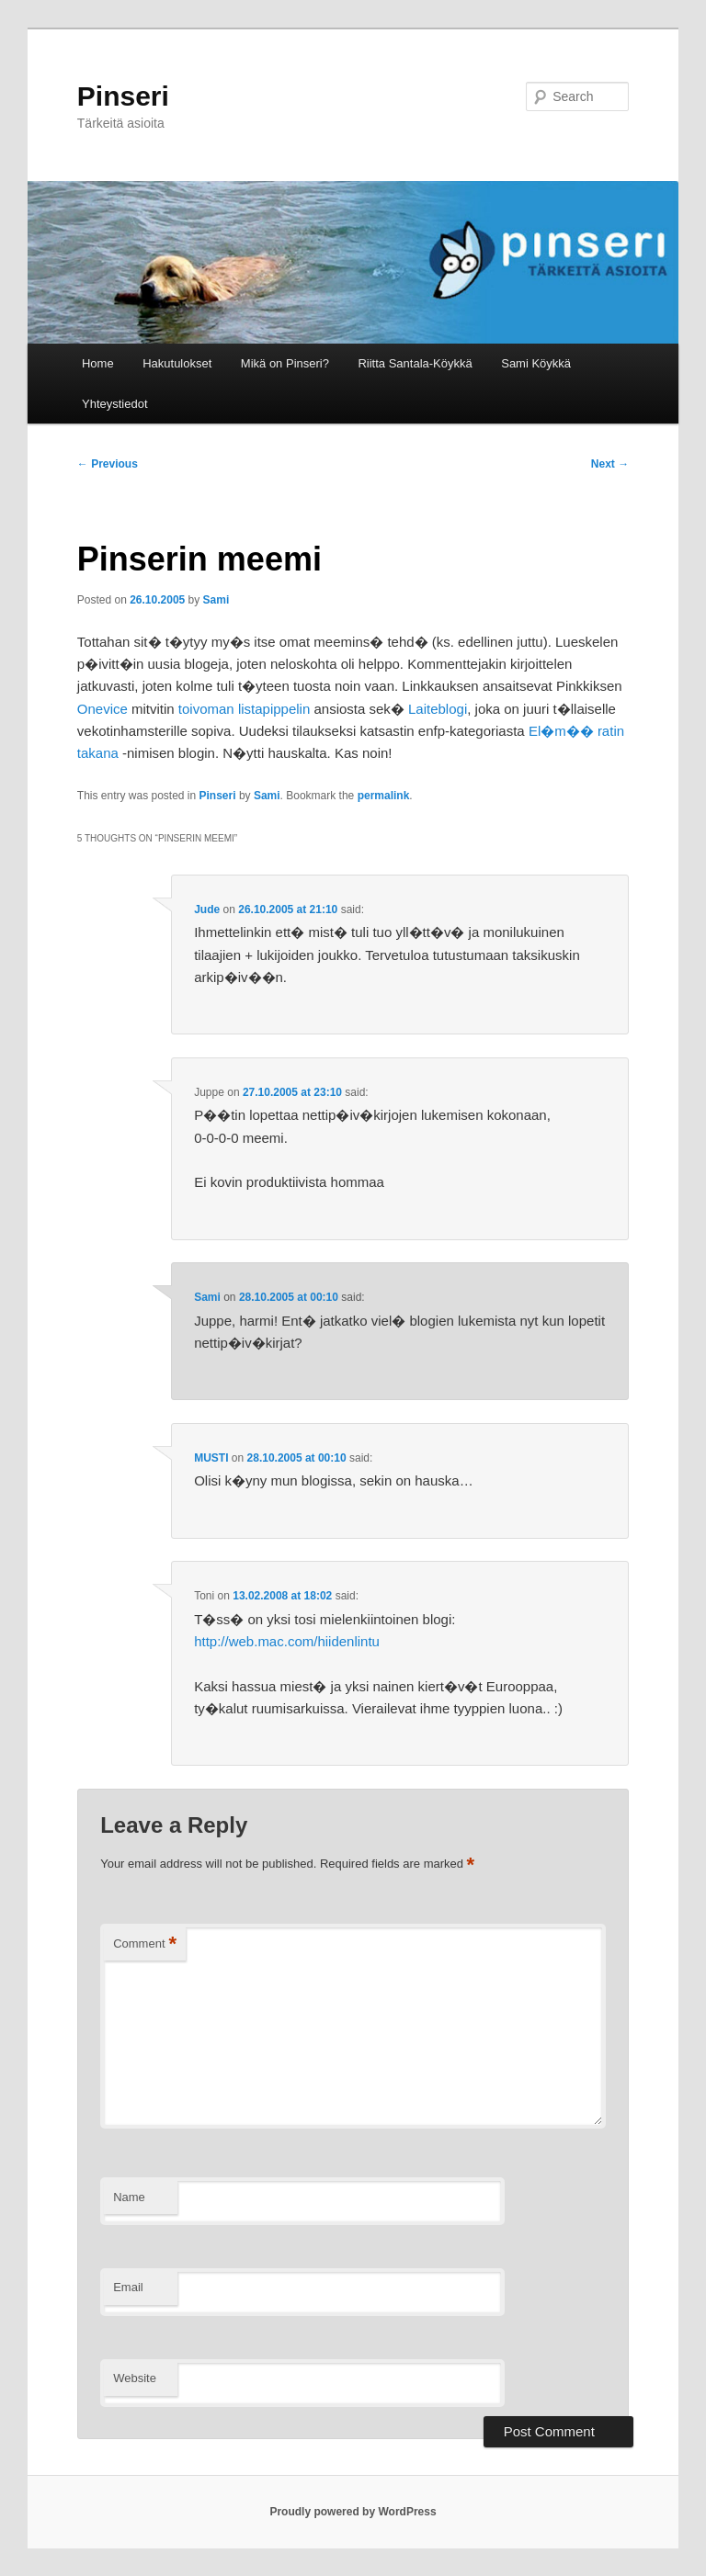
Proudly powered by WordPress (352, 2511)
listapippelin (276, 709)
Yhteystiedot (115, 404)
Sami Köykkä (536, 363)
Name (129, 2197)
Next (610, 464)
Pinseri (123, 96)
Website (134, 2378)
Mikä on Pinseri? (285, 363)
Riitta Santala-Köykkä (415, 363)
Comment (144, 1944)
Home (98, 363)
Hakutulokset (176, 363)
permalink (384, 795)
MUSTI (211, 1458)
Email (128, 2287)
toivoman (206, 709)
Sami (216, 599)
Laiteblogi (437, 709)
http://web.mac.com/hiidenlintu (287, 1641)
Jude (207, 909)
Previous (107, 464)
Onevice (102, 709)
